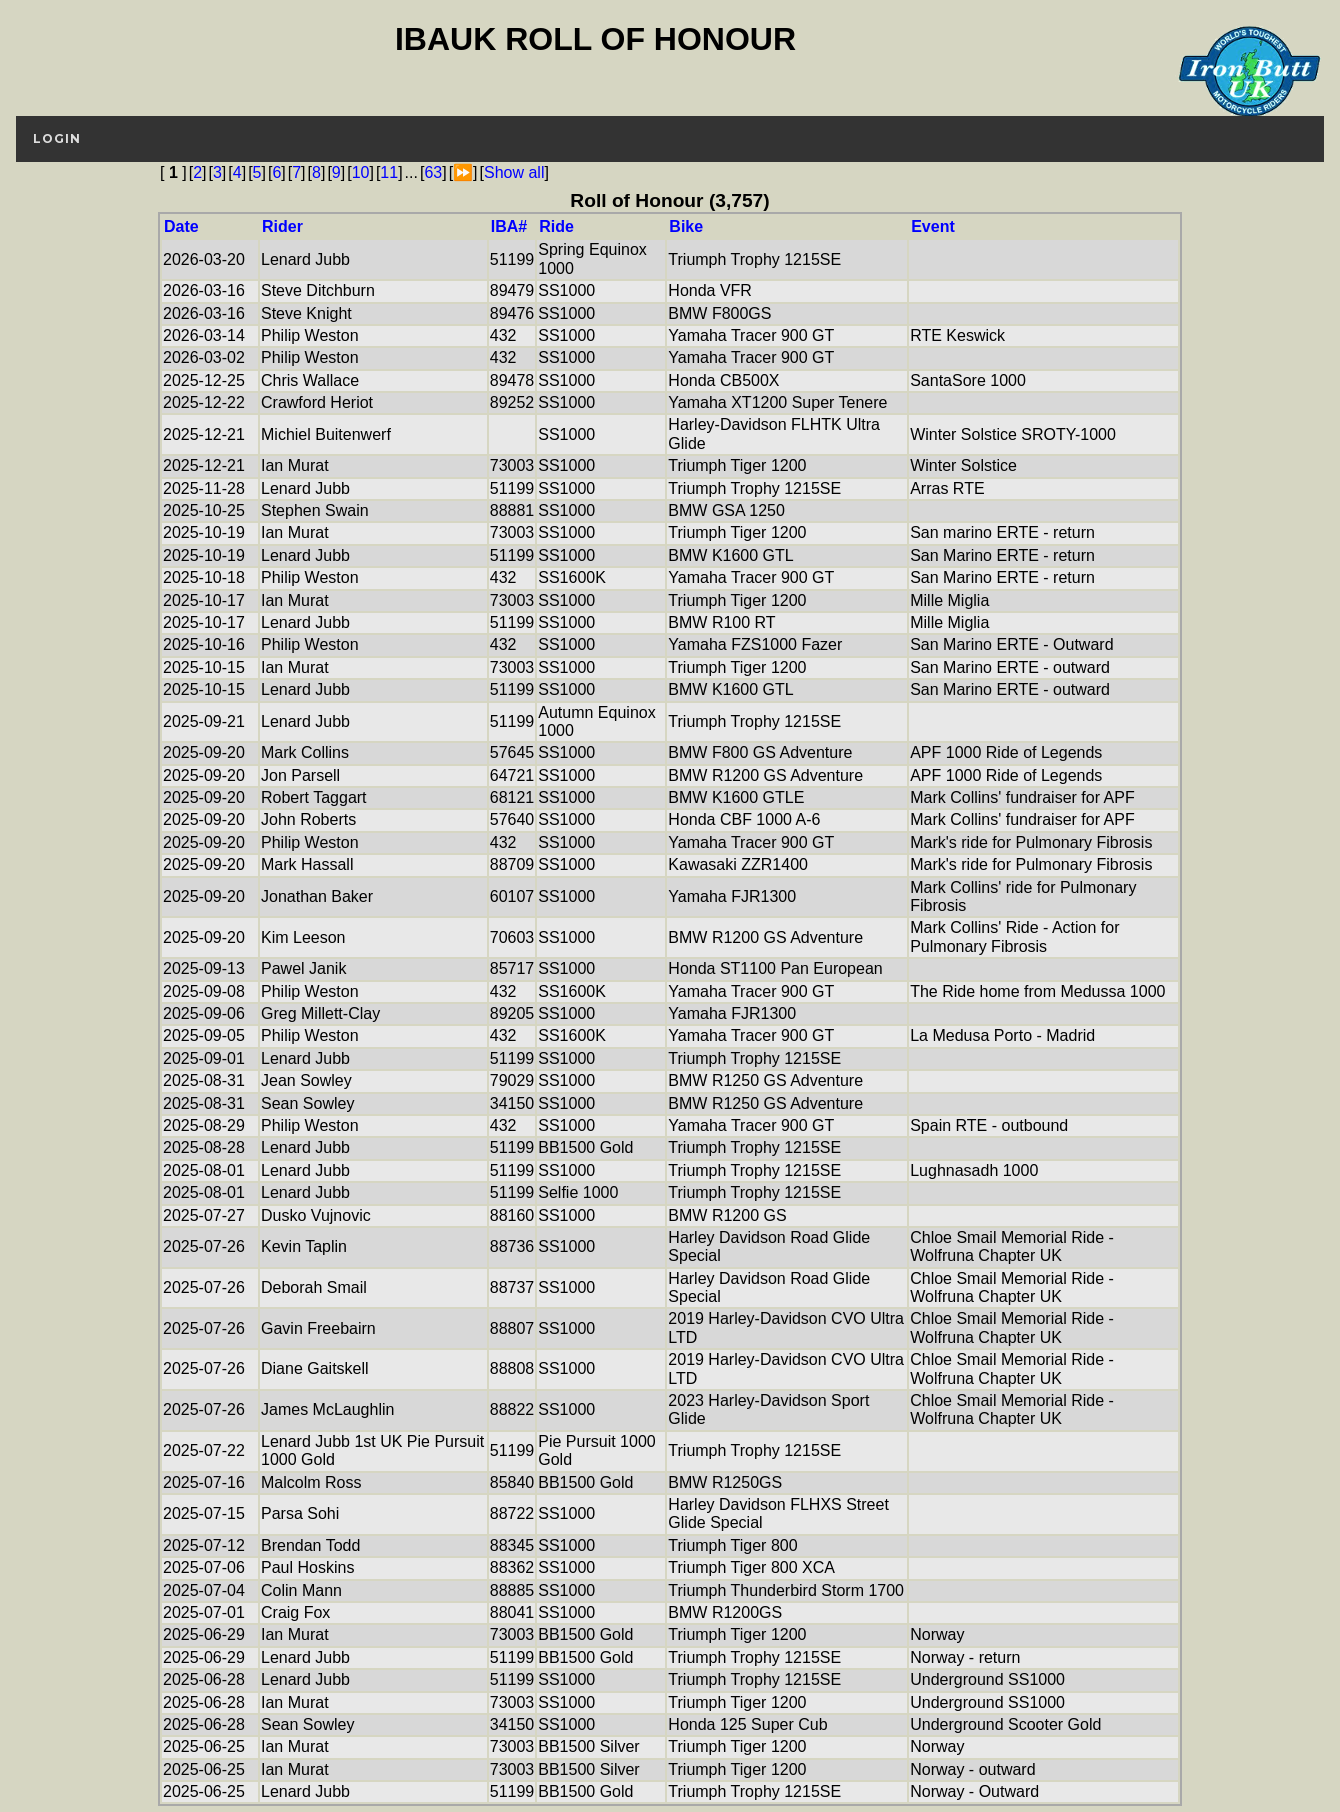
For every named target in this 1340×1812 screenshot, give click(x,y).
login (57, 138)
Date (181, 226)
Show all (514, 172)
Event (933, 226)
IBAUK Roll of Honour (595, 39)
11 (389, 172)
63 (433, 172)
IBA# (509, 226)
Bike (686, 226)
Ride (556, 226)
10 (361, 172)
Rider (282, 226)
